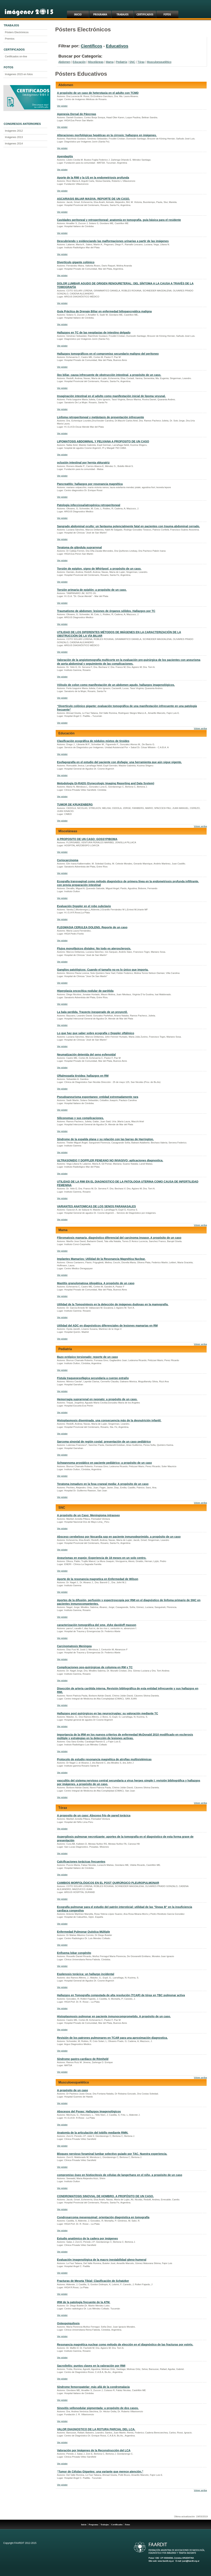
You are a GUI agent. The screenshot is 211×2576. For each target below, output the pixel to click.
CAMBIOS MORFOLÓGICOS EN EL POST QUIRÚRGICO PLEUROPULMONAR (108, 1882)
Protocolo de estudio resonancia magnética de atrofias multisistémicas (104, 1759)
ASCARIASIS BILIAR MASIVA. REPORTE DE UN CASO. (93, 198)
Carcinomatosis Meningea (74, 1646)
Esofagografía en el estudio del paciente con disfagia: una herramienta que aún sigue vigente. (119, 762)
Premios (10, 38)
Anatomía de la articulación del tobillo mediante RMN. (92, 2132)
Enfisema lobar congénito (74, 1952)
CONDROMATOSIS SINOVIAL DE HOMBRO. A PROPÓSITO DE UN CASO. (105, 2196)
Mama (110, 62)
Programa (93, 2524)
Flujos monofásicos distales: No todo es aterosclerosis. (94, 948)
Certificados (14, 49)
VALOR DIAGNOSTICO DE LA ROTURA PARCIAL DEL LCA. (96, 2429)
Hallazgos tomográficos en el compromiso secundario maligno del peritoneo (108, 353)
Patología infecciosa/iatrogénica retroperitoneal (88, 505)
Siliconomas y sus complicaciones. (80, 1118)
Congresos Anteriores (22, 123)
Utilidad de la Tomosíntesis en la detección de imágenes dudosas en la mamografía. (112, 1304)
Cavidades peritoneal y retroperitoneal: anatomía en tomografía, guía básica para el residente (119, 219)
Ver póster (62, 105)
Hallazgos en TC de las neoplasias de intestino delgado (94, 332)
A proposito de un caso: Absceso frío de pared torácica (94, 1815)
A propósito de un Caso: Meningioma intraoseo (88, 1515)
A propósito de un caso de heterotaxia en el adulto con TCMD (98, 92)
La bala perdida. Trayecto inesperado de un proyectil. (92, 1012)
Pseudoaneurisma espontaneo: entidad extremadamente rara (97, 1096)
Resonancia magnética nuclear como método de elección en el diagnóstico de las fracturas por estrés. (125, 2344)
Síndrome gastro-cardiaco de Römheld (83, 2059)
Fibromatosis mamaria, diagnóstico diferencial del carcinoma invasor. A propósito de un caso (119, 1237)
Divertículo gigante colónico (75, 262)
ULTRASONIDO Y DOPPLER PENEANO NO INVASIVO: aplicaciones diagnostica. (110, 1160)
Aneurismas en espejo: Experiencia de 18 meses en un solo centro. (101, 1557)
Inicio (83, 2524)
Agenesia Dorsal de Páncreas (76, 114)
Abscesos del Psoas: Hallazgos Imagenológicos (89, 2111)
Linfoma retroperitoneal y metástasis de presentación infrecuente (100, 417)
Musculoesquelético (159, 62)
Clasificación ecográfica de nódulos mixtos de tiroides (93, 741)
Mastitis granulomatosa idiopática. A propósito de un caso (96, 1283)
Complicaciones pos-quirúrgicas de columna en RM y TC (95, 1667)
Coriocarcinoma (67, 860)
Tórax (141, 62)
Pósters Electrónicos (17, 32)
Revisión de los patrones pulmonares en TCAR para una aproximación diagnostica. (112, 2037)
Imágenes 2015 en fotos (19, 74)
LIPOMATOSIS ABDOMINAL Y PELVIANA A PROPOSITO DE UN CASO (103, 441)
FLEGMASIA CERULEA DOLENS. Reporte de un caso (92, 927)
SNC (132, 62)
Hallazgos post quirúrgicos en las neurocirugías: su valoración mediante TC (107, 1713)
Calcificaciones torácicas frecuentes (81, 1861)
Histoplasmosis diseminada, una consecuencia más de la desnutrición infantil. (109, 1420)
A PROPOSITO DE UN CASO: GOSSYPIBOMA (87, 839)
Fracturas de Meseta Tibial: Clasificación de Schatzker (93, 2280)
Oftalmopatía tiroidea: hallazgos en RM (83, 1075)
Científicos (91, 46)
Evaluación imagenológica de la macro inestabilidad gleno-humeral (101, 2259)
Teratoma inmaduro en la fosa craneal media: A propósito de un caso (103, 1484)
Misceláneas (96, 62)
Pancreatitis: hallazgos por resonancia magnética (90, 484)
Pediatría (121, 62)
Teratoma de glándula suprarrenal (79, 547)
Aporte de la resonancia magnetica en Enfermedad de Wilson (97, 1579)
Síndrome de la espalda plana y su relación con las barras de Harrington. (105, 1139)
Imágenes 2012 (14, 130)
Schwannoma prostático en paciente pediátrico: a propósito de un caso (104, 1462)
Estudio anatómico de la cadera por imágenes (87, 2238)
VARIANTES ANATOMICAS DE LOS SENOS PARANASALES (96, 1206)
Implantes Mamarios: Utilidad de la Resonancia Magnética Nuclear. (101, 1258)
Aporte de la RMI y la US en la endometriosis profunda (93, 177)
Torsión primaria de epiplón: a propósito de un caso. (92, 589)
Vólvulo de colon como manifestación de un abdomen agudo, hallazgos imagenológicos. (116, 684)
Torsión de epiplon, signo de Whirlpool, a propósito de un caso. (99, 568)
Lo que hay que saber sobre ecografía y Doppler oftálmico (95, 1033)
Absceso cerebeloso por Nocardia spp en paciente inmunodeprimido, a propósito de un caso (119, 1536)
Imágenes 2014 (14, 143)
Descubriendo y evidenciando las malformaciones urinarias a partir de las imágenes (113, 241)
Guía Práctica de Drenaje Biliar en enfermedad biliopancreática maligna (104, 311)
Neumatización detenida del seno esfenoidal (86, 1054)
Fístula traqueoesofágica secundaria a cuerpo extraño (93, 1378)
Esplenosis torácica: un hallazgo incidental (85, 1974)
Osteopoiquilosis (68, 2323)
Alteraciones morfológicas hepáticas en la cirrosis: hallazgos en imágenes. (107, 135)
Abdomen (64, 62)
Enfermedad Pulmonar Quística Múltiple (83, 1931)
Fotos (8, 67)
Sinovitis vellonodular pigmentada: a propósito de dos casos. (98, 2408)
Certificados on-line (16, 56)
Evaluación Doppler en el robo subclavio (84, 906)
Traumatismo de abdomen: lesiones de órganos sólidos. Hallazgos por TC (106, 611)
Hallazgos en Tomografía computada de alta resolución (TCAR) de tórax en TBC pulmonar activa (121, 1995)
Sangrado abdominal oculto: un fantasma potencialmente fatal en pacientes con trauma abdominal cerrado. (128, 526)
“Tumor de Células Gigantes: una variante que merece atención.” (100, 2471)
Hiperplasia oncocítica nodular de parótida (85, 990)
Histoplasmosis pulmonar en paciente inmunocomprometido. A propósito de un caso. (114, 2016)
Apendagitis (65, 156)
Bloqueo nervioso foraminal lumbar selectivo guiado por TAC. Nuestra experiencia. (112, 2153)
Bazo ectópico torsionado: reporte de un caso (87, 1357)
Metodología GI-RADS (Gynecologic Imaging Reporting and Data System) (105, 783)
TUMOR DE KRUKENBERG (75, 804)
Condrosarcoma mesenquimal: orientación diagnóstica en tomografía (103, 2217)
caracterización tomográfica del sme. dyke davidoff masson (96, 1625)
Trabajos (11, 25)
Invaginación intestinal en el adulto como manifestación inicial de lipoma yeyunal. (111, 396)
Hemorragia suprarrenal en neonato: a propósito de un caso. (97, 1399)
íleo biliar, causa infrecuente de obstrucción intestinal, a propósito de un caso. (109, 374)
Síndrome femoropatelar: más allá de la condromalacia (93, 2386)
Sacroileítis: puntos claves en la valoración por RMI (91, 2365)
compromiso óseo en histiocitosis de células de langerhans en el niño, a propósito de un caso (119, 2175)
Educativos (117, 46)
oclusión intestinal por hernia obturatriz (83, 462)
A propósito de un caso (72, 2090)
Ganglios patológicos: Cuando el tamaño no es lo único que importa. (103, 969)
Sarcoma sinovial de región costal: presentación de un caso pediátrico (104, 1441)
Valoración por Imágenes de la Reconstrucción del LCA (94, 2450)
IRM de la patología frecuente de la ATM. (83, 2302)
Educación (79, 62)
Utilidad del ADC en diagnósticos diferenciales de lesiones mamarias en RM (107, 1325)
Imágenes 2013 (14, 137)
